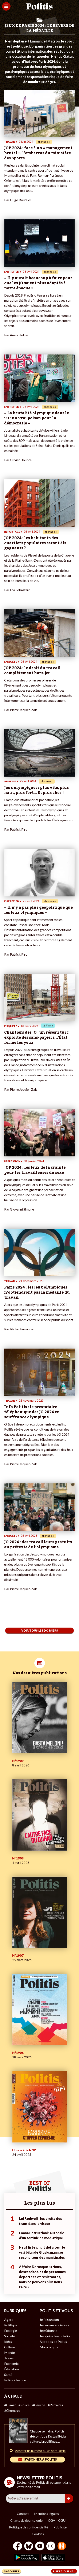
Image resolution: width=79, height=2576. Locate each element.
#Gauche (38, 2405)
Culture (9, 2347)
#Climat (10, 2405)
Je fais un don (49, 2319)
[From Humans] (62, 2546)
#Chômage (12, 2410)
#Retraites (55, 2405)
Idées (8, 2341)
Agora (8, 2319)
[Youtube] (39, 2546)
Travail (9, 2358)
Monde (9, 2352)
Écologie (10, 2330)
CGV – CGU (57, 2520)
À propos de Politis (53, 2341)
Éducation (11, 2369)
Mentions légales (46, 2514)
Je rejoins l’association (55, 2336)
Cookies (38, 2534)
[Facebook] (17, 2546)
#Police (24, 2405)
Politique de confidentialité (28, 2527)
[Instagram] (50, 2546)
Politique (10, 2325)
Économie (11, 2363)
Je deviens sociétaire (54, 2325)
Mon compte (49, 2347)
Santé (8, 2374)
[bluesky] (28, 2546)
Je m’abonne (48, 2330)
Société (9, 2336)
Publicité (60, 2527)
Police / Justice (15, 2380)
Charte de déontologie (26, 2520)
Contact (23, 2514)
